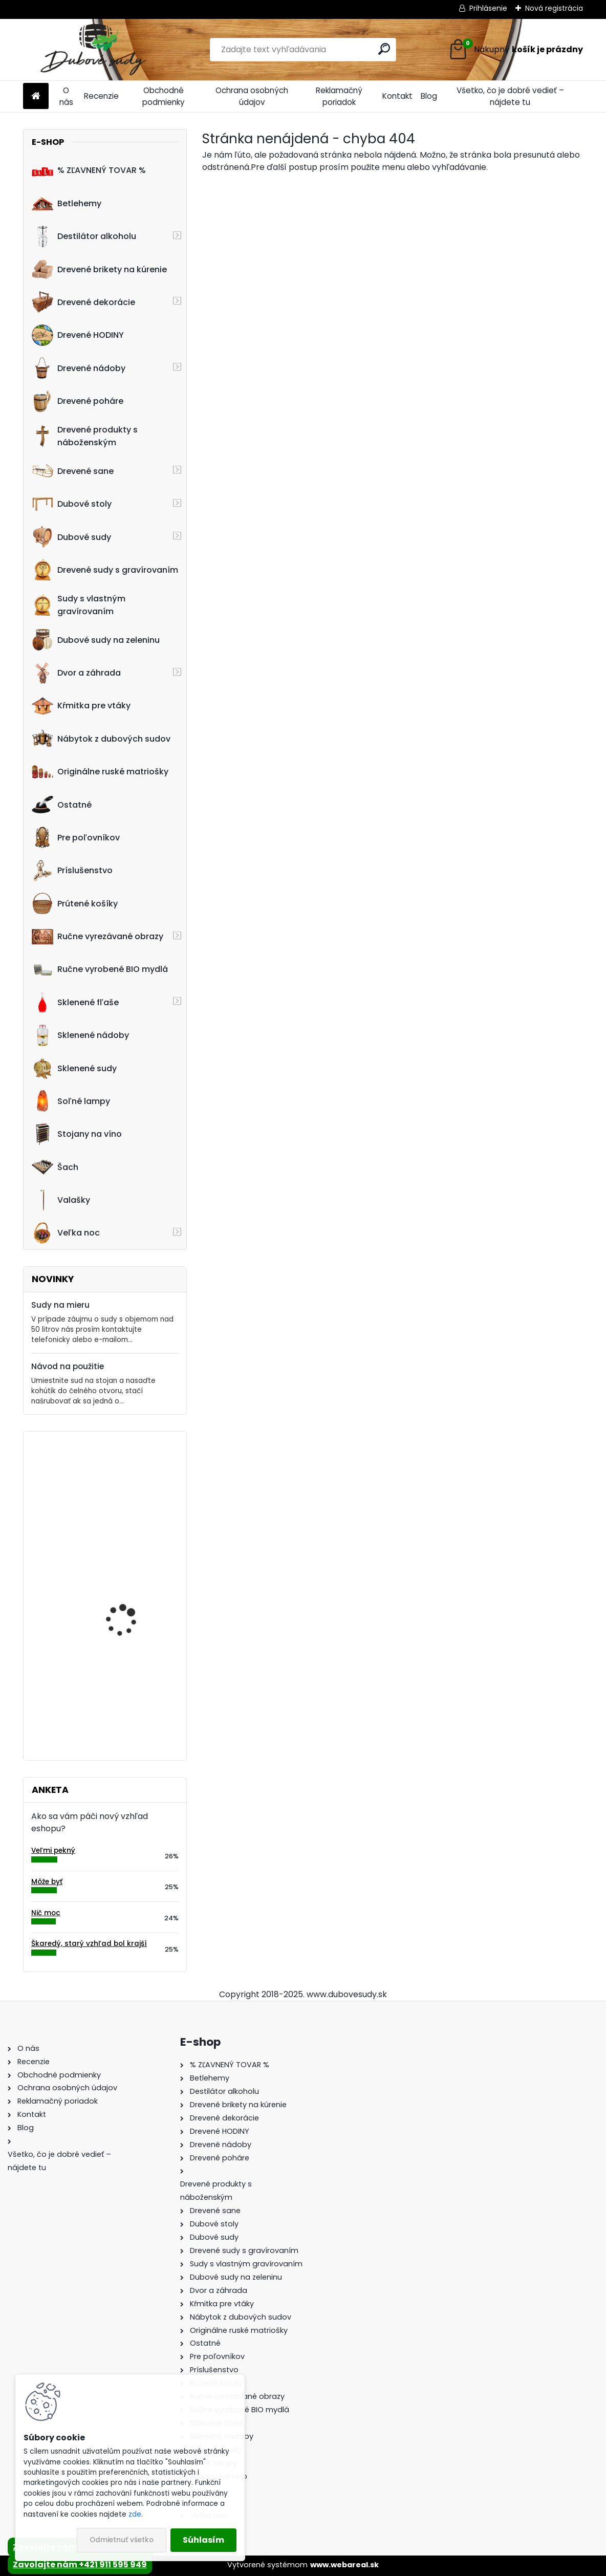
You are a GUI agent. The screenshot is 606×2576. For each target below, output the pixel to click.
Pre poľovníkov (76, 837)
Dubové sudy (71, 537)
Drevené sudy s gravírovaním (105, 569)
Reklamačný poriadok (339, 96)
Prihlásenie (488, 8)
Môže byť (46, 1882)
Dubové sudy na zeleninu (96, 640)
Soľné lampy (71, 1101)
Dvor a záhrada (76, 673)
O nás (66, 96)
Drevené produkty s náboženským (85, 436)
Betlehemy (66, 203)
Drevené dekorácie (83, 302)
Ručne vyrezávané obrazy (97, 936)
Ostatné (62, 804)
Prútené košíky (75, 903)
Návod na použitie (67, 1366)
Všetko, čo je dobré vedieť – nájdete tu (510, 96)
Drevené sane (73, 471)
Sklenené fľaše (75, 1002)
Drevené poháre (77, 401)
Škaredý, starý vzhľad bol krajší (89, 1944)
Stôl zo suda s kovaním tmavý (132, 1585)
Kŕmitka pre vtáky (81, 706)
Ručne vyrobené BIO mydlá (100, 969)
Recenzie (101, 96)
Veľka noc (66, 1233)
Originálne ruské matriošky (100, 772)
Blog (429, 96)
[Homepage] (36, 96)
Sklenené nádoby (80, 1035)
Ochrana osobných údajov (251, 96)
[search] (384, 49)
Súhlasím (203, 2540)
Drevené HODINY (78, 335)
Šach (55, 1167)
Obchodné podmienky (163, 96)
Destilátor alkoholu (84, 236)
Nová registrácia (554, 8)
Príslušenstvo (72, 870)
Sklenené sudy (74, 1068)
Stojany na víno (77, 1134)
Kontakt (397, 96)
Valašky (61, 1200)
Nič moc (45, 1913)
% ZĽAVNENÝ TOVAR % (89, 170)
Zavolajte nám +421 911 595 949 (80, 2564)
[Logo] (93, 49)
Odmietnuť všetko (122, 2540)
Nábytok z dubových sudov (101, 738)
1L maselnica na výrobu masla (132, 1484)
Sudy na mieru (60, 1305)
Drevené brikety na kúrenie (99, 269)
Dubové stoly (72, 504)
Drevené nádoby (78, 368)
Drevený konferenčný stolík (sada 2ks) (128, 1687)
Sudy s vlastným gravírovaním (78, 605)
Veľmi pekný (53, 1850)
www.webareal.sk (344, 2565)
